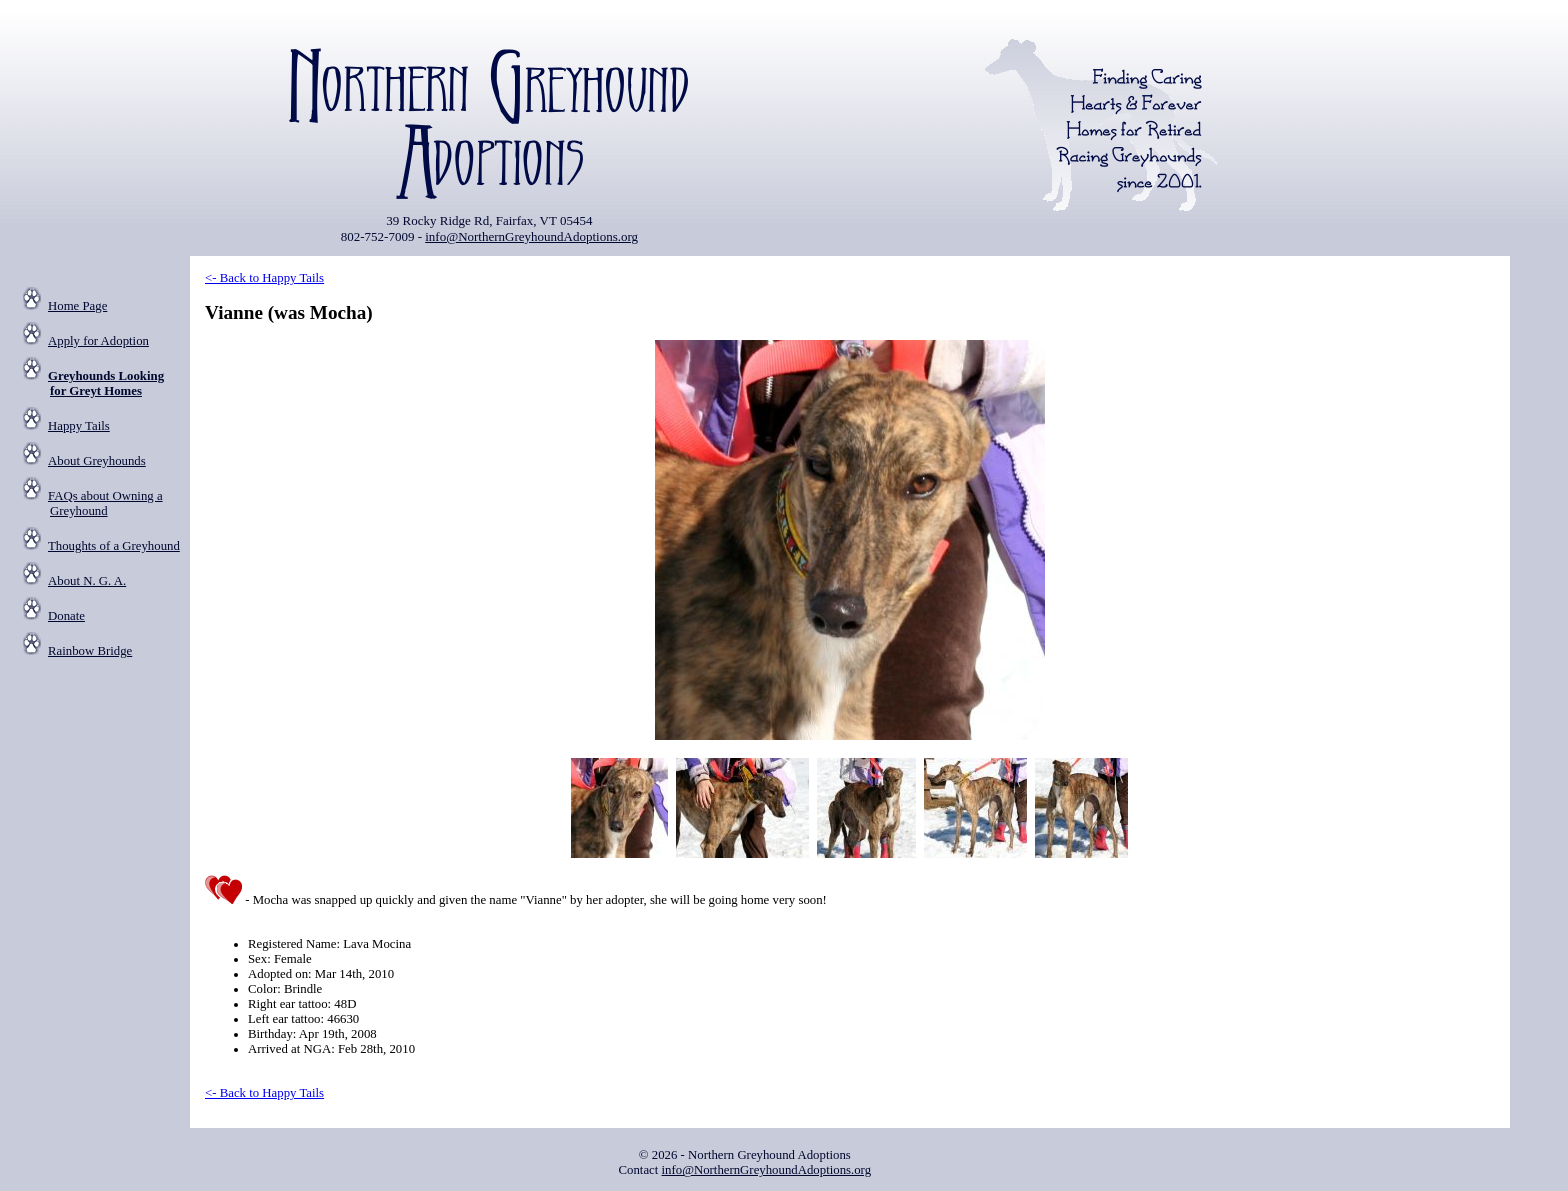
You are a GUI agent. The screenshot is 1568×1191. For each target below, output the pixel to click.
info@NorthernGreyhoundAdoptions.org (531, 236)
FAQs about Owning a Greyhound (105, 503)
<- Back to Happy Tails (264, 278)
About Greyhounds (97, 461)
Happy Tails (79, 426)
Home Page (77, 306)
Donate (66, 616)
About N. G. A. (87, 581)
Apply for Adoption (98, 341)
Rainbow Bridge (90, 651)
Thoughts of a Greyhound (114, 546)
